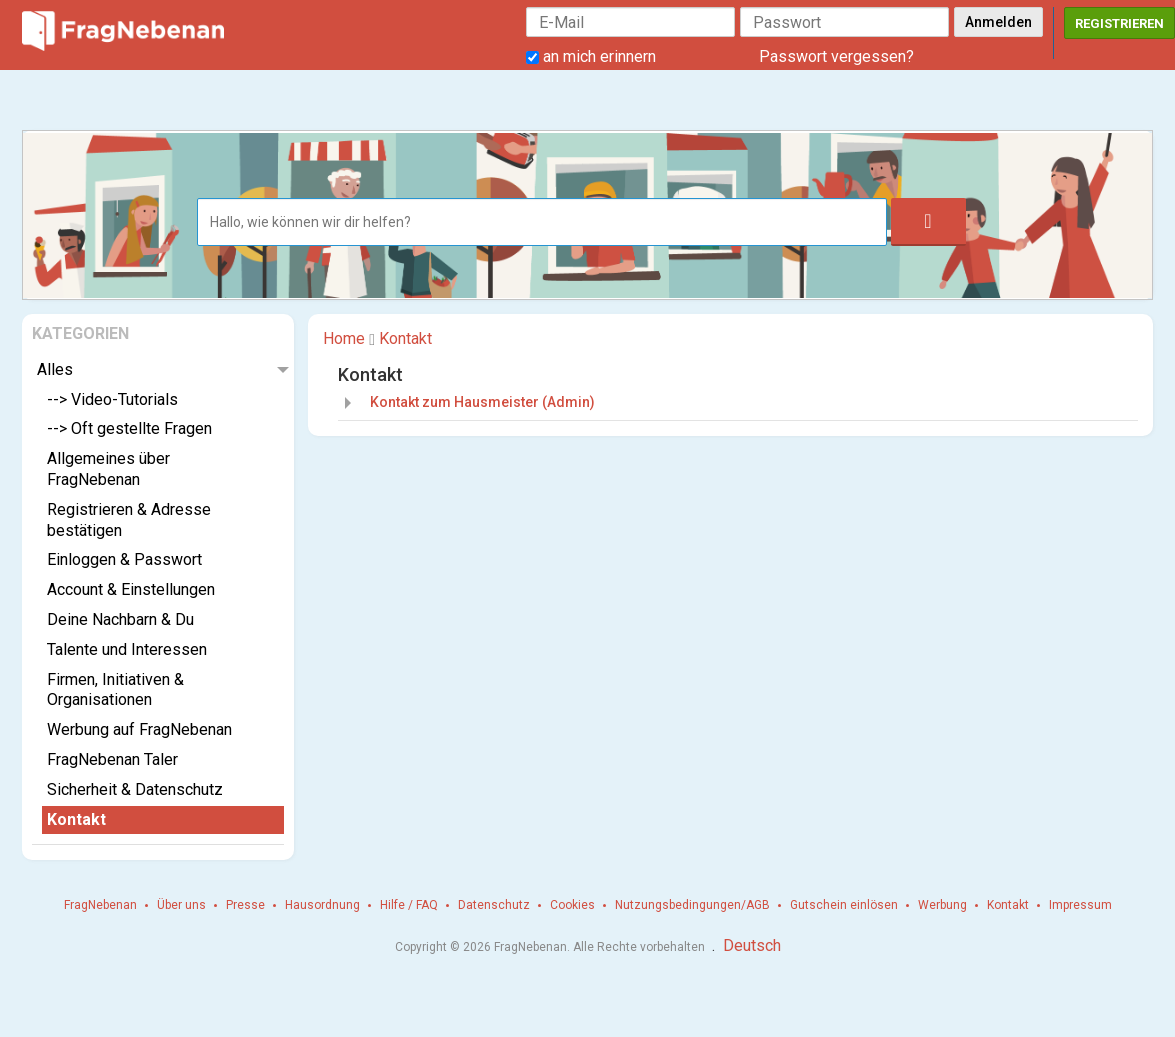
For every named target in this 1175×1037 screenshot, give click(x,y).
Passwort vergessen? (836, 56)
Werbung (942, 905)
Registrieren (1119, 23)
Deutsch (752, 945)
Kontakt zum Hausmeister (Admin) (482, 402)
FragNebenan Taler (112, 759)
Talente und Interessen (127, 649)
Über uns (181, 905)
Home (344, 338)
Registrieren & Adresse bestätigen (129, 520)
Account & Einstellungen (131, 589)
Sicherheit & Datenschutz (135, 789)
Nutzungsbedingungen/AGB (692, 905)
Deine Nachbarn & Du (120, 619)
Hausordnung (322, 905)
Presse (245, 905)
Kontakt (76, 819)
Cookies (572, 905)
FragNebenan (100, 905)
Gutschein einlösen (844, 905)
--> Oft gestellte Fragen (129, 428)
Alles (55, 369)
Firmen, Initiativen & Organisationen (115, 690)
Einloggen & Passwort (124, 559)
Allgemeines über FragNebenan (108, 469)
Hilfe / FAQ (409, 905)
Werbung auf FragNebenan (139, 729)
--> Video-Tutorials (112, 399)
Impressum (1080, 905)
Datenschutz (494, 905)
